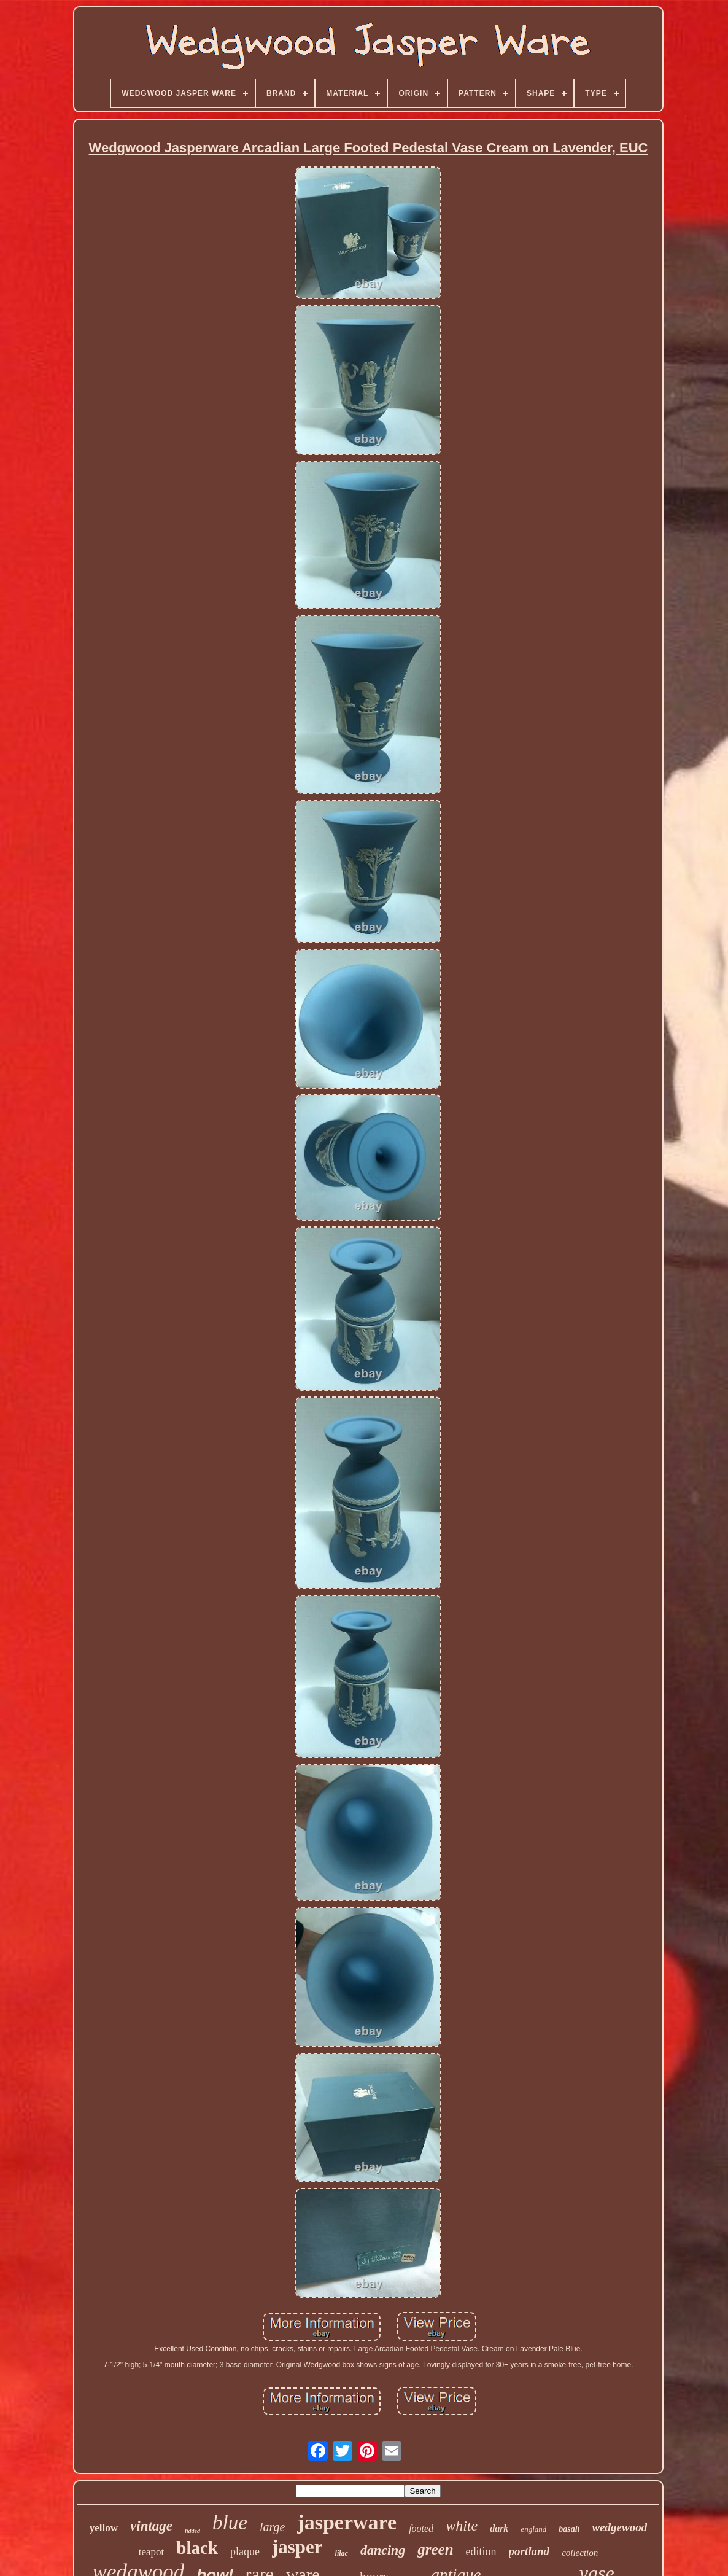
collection (580, 2553)
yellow (104, 2528)
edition (481, 2551)
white (462, 2526)
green (435, 2549)
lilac (341, 2553)
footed (421, 2528)
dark (499, 2528)
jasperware (347, 2522)
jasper (297, 2547)
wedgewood (619, 2527)
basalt (569, 2529)
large (272, 2527)
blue (229, 2523)
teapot (152, 2552)
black (197, 2548)
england (533, 2529)
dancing (382, 2550)
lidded (192, 2530)
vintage (151, 2526)
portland (529, 2551)
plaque (245, 2551)
